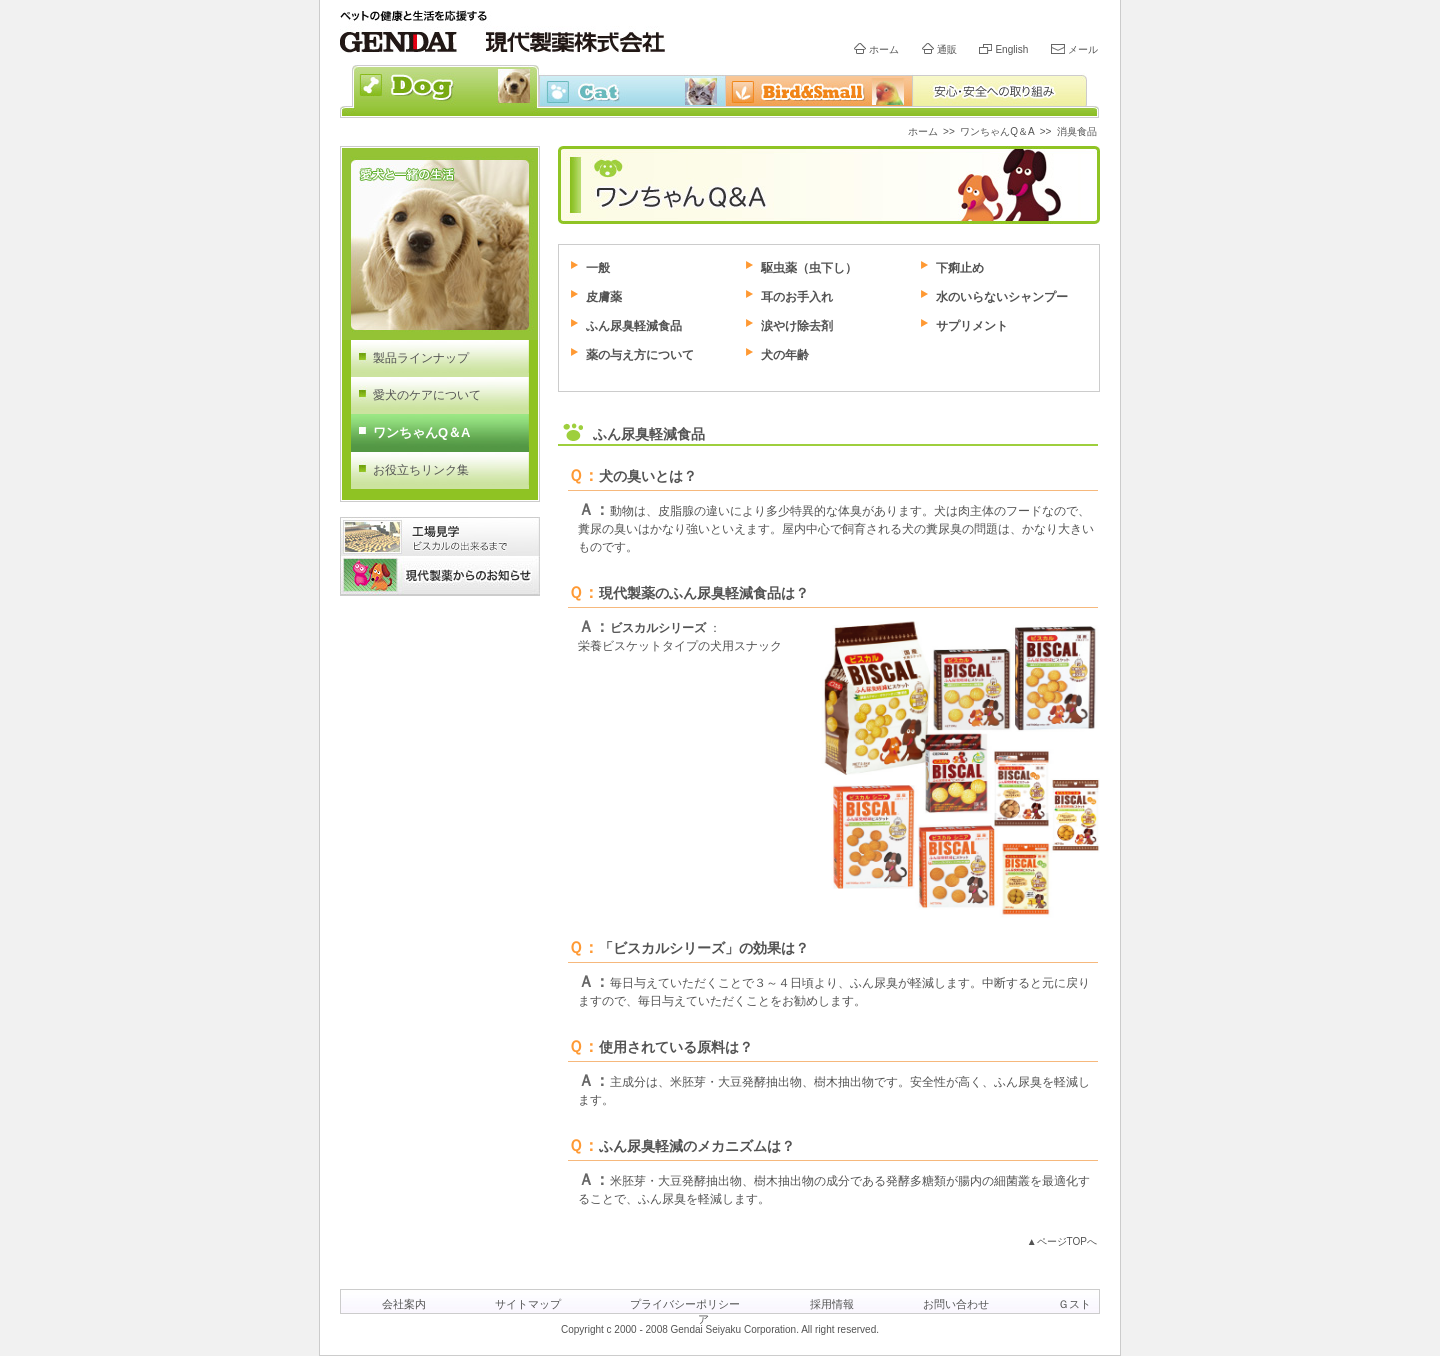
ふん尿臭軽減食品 (634, 326)
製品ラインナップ (421, 358)
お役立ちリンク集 (421, 470)
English (1011, 49)
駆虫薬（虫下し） (809, 268)
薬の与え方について (640, 355)
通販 (947, 49)
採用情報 (832, 1304)
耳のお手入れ (797, 297)
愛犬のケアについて (427, 395)
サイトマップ (528, 1304)
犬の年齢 (785, 355)
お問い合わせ (956, 1304)
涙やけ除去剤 (797, 326)
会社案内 (404, 1304)
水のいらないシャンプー (1002, 297)
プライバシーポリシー (685, 1304)
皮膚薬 (604, 297)
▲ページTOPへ (1062, 1241)
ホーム (884, 49)
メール (1083, 49)
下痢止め (960, 268)
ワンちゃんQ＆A (997, 131)
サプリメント (972, 326)
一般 (598, 268)
